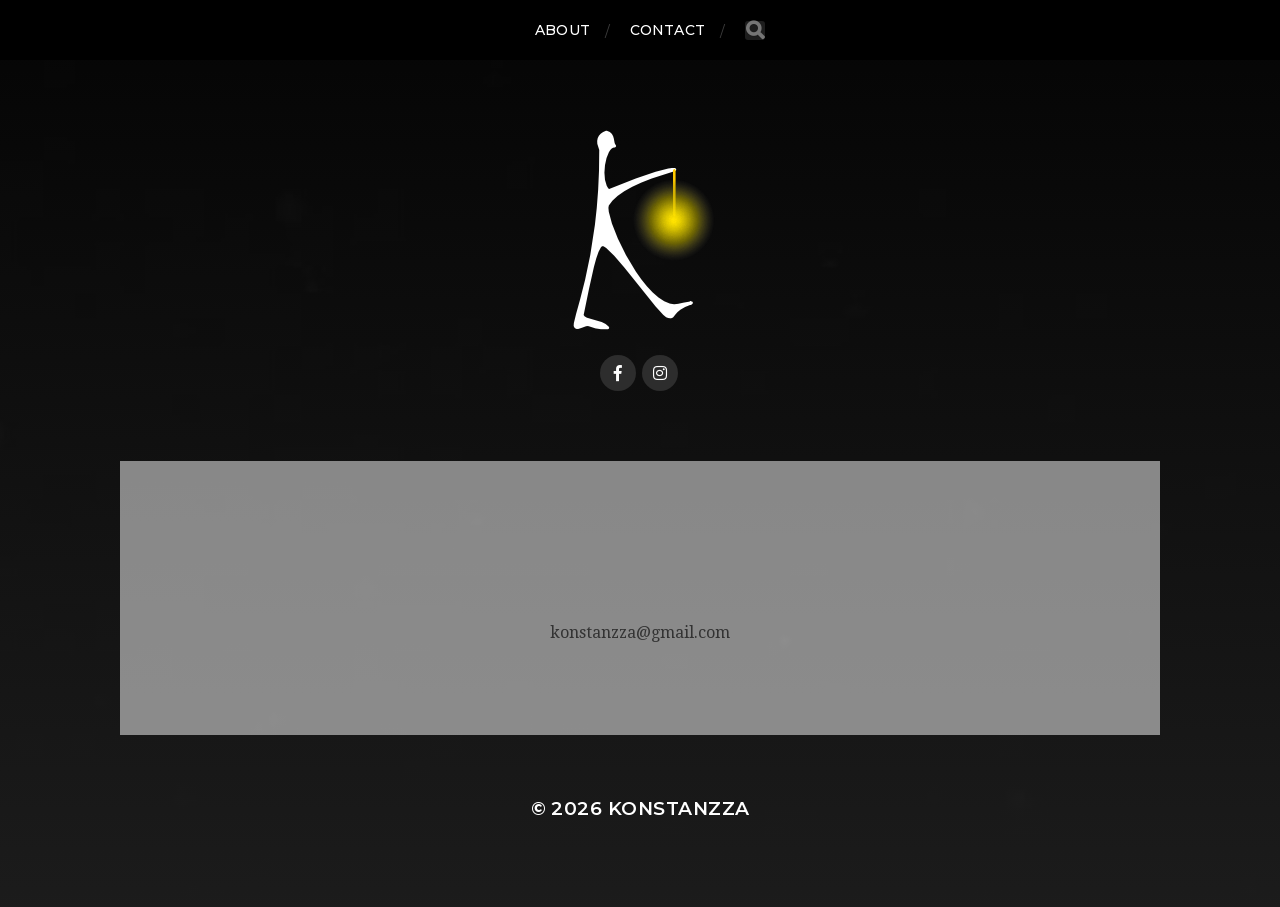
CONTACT (667, 30)
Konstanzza (679, 808)
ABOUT (562, 30)
